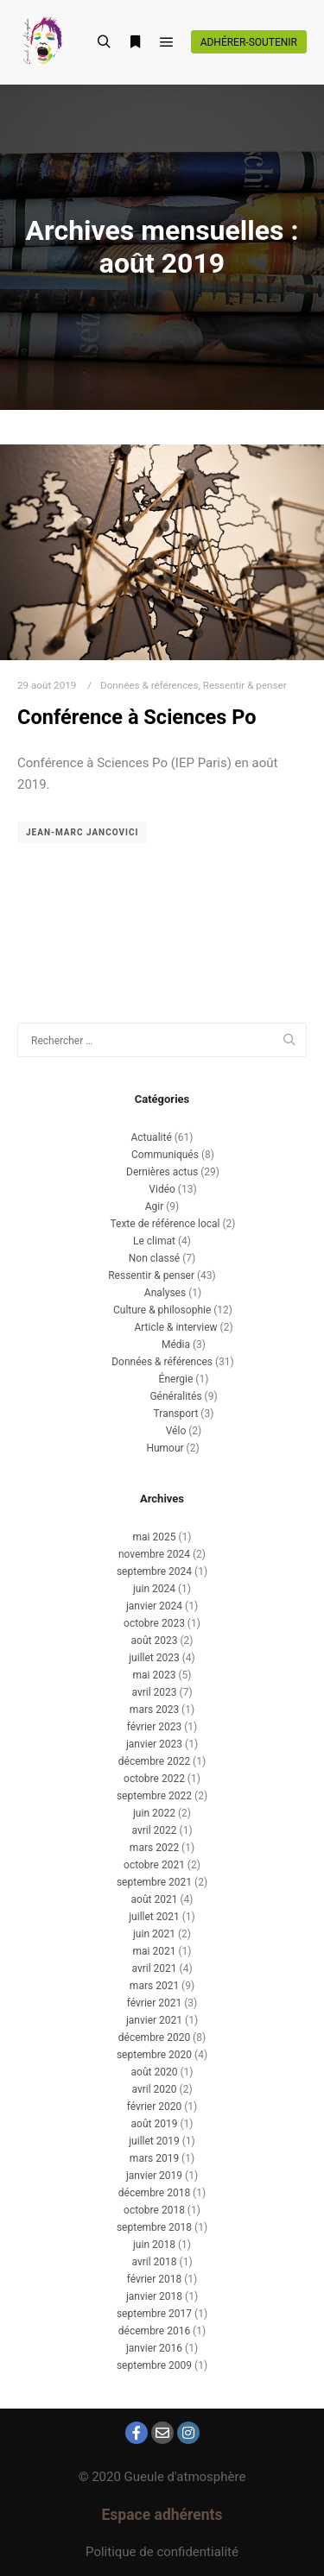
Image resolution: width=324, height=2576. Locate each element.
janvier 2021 (154, 2020)
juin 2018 (154, 2245)
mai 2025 (154, 1537)
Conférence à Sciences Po (137, 717)
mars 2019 (154, 2158)
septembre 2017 (154, 2314)
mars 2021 (154, 1986)
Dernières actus (162, 1172)
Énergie (176, 1379)
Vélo (176, 1431)
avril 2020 (153, 2089)
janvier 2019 (154, 2176)
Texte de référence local (164, 1224)
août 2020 (154, 2072)
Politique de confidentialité (162, 2552)
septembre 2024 (154, 1571)
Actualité (150, 1137)
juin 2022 (154, 1813)
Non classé (154, 1258)
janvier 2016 (154, 2348)
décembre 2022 (154, 1761)
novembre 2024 (154, 1554)
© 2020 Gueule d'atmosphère (162, 2477)
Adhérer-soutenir (248, 42)
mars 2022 (154, 1848)
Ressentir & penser (245, 685)
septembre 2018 (154, 2227)
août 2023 (154, 1640)
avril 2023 (153, 1692)
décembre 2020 (154, 2037)
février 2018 (154, 2279)
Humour (164, 1448)
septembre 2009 (154, 2365)
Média (176, 1344)
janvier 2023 (154, 1744)
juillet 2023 (154, 1658)
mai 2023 (154, 1675)
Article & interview (175, 1327)
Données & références (149, 685)
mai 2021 (154, 1951)
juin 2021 (154, 1934)
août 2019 (154, 2124)
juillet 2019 (154, 2141)
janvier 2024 (154, 1606)
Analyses (165, 1293)
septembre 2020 (154, 2055)
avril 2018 (153, 2262)
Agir (154, 1206)
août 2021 (154, 1899)
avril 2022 (153, 1830)
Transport (176, 1414)
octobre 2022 (154, 1779)
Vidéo (162, 1189)
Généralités (175, 1396)
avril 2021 (153, 1968)
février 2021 (154, 2003)
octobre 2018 (154, 2210)
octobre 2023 (154, 1623)
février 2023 (154, 1727)
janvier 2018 (154, 2296)
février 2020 (154, 2106)
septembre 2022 (154, 1796)
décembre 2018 (154, 2193)
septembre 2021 (154, 1882)
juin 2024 (154, 1589)
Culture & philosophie (162, 1310)
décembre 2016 (154, 2331)
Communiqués (165, 1155)
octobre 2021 (154, 1865)
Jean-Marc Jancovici (82, 832)
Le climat (154, 1241)
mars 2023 (154, 1710)
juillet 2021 (154, 1917)
